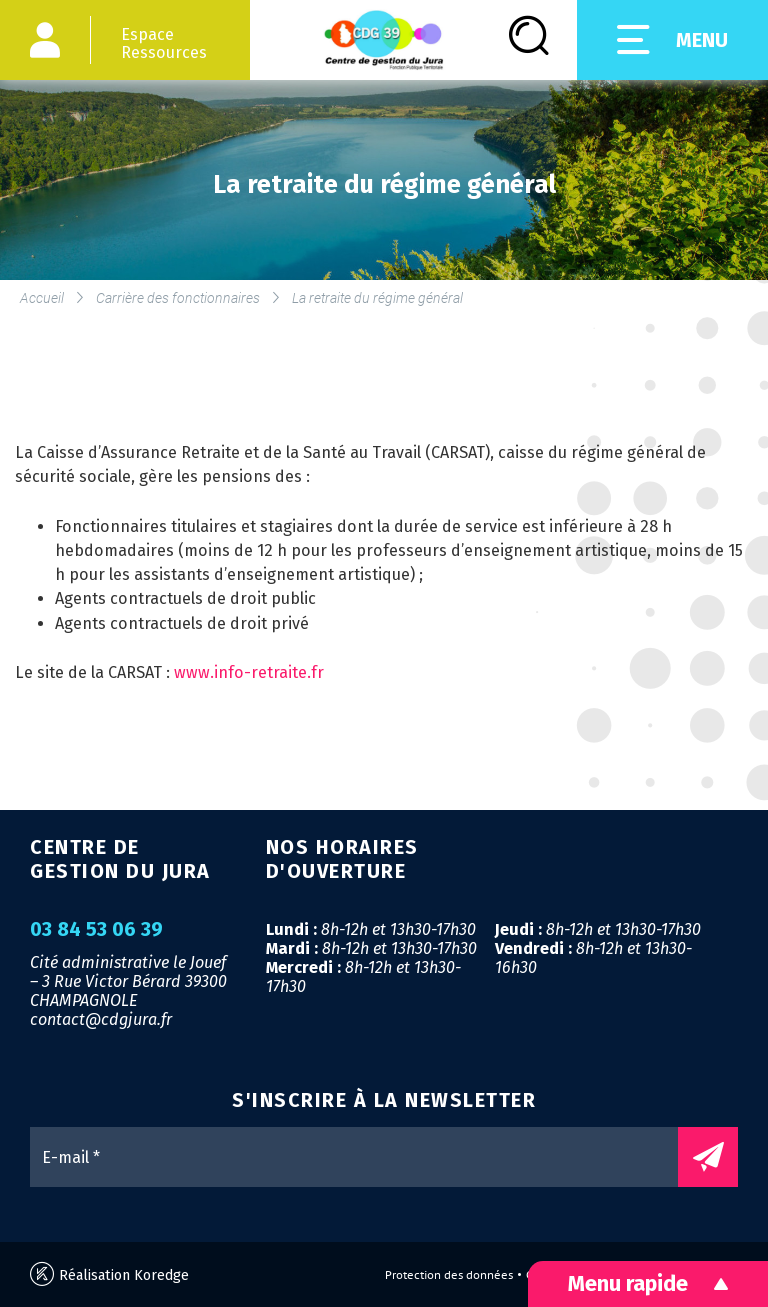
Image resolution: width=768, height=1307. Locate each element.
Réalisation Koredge (109, 1274)
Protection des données (449, 1275)
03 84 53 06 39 (96, 930)
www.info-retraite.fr (249, 672)
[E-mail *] (364, 1157)
